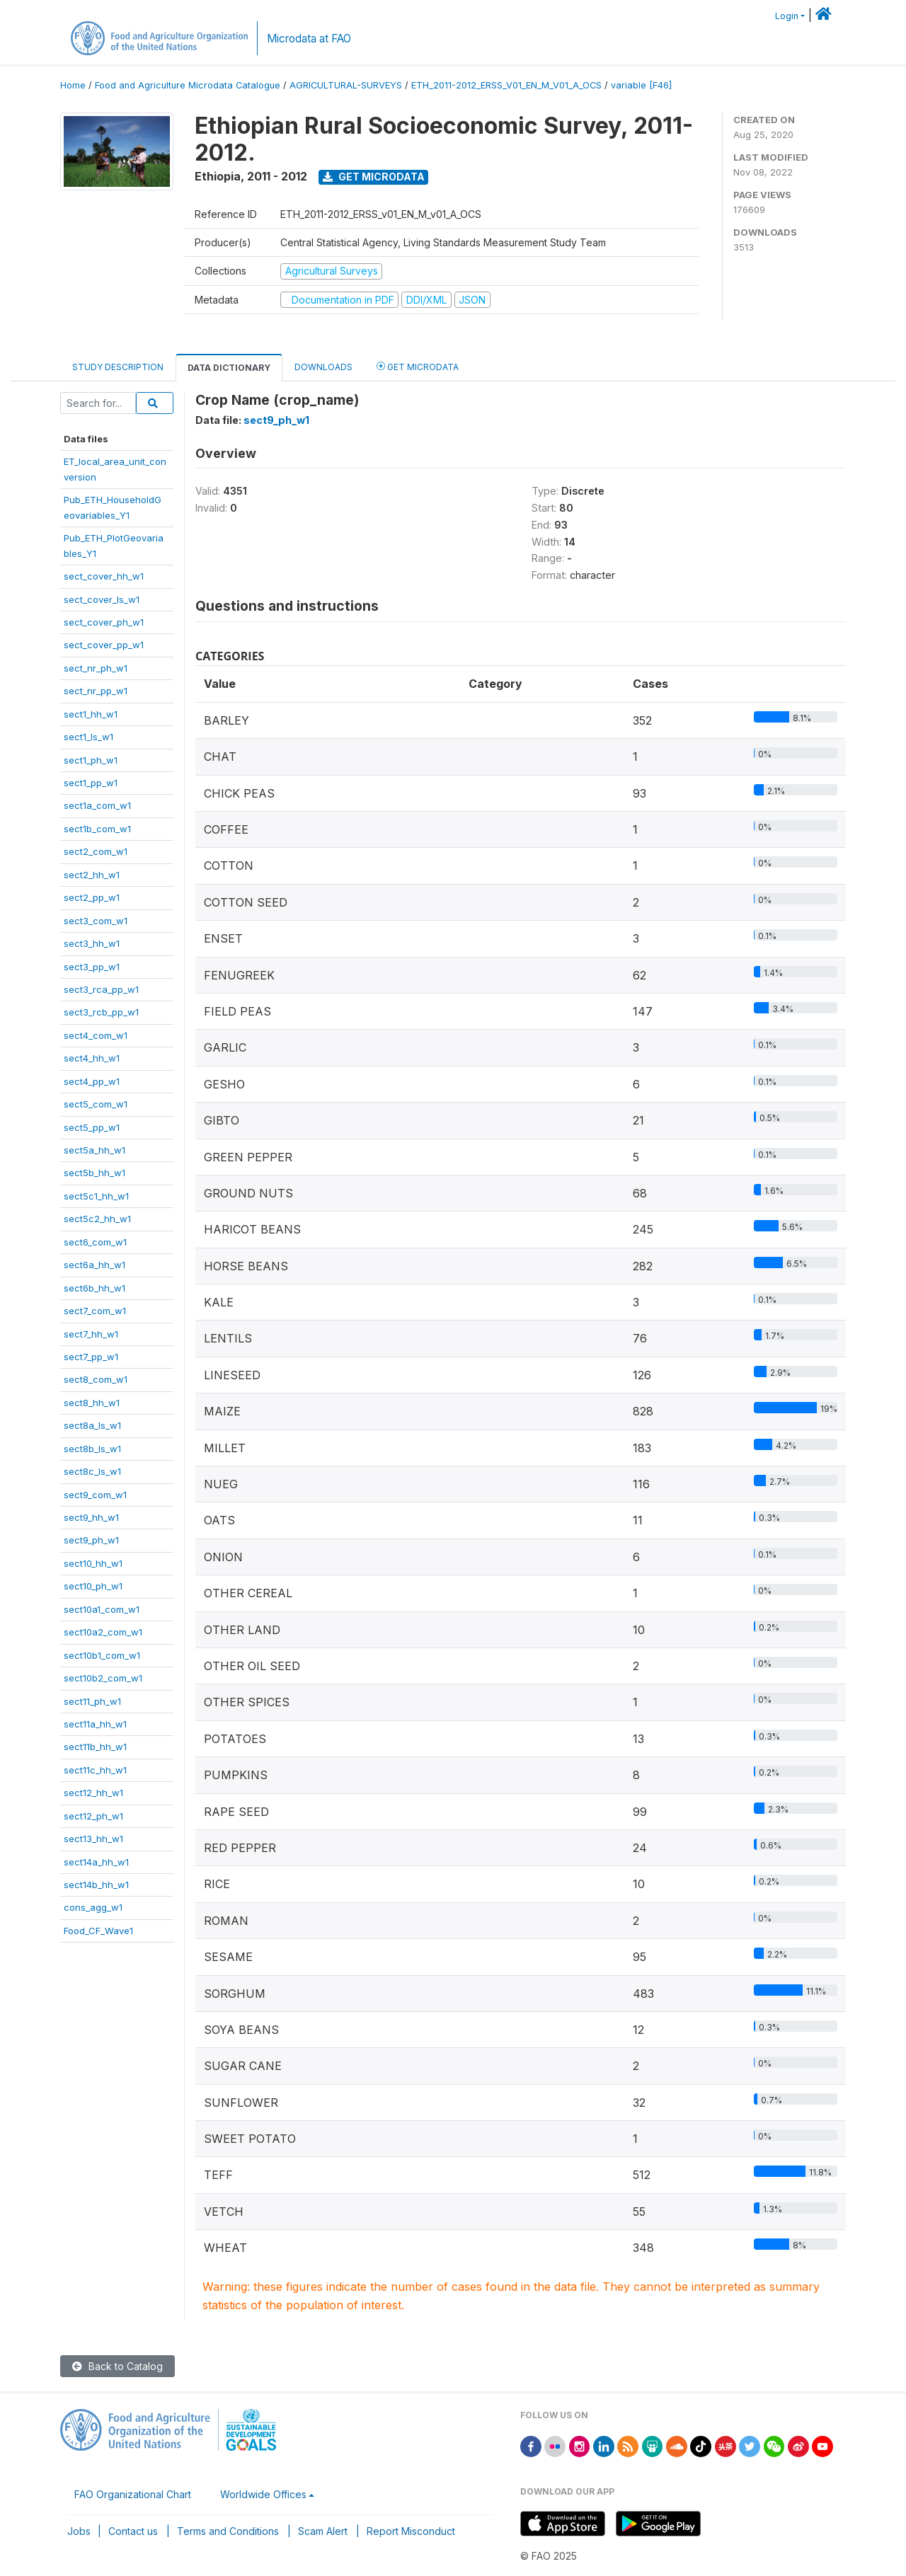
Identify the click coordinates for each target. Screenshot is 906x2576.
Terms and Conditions (228, 2531)
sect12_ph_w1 (93, 1816)
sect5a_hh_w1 (94, 1150)
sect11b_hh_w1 (95, 1746)
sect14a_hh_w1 (96, 1862)
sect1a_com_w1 (97, 805)
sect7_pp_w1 (91, 1356)
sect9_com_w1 (95, 1494)
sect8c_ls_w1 (92, 1471)
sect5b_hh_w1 (94, 1172)
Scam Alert (323, 2531)
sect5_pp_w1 (92, 1127)
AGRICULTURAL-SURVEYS (345, 85)
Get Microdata (374, 177)
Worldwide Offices (263, 2494)
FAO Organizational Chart (132, 2494)
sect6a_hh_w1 (94, 1264)
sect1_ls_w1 (88, 736)
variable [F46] (641, 85)
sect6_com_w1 (95, 1242)
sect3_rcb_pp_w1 (101, 1012)
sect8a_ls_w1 (92, 1425)
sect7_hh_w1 (91, 1334)
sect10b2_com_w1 (103, 1678)
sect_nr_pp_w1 (95, 690)
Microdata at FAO (309, 38)
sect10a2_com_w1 (103, 1632)
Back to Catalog (117, 2366)
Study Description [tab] (118, 367)
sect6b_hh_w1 (94, 1288)
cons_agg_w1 (93, 1907)
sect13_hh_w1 (93, 1838)
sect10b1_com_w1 (102, 1655)
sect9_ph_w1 (91, 1540)
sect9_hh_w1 (91, 1517)
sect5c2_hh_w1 (97, 1218)
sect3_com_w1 (95, 920)
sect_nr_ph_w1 (95, 668)
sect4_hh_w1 (92, 1058)
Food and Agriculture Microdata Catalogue (187, 85)
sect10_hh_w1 (93, 1563)
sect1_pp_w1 (90, 782)
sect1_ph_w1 (90, 760)
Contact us (133, 2531)
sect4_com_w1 (95, 1035)
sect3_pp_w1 (92, 966)
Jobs (79, 2531)
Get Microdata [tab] (418, 366)
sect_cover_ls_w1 (101, 599)
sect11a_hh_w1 (95, 1724)
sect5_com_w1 (95, 1104)
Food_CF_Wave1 (98, 1930)
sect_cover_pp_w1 (104, 644)
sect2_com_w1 (95, 851)
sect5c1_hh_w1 (96, 1196)
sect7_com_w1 (95, 1310)
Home (73, 85)
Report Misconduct (411, 2531)
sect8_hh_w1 (92, 1402)
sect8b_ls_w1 (92, 1448)
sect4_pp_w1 (92, 1081)
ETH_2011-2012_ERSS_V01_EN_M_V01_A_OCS (506, 85)
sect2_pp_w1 (92, 897)
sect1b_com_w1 (97, 828)
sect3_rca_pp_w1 (101, 989)
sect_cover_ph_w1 (104, 622)
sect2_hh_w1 (92, 874)
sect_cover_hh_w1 (104, 576)
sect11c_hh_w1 (95, 1770)
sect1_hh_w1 (90, 714)
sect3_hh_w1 (92, 943)
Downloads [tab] (323, 367)
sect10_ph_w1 (93, 1586)
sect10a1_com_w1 (101, 1609)
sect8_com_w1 (95, 1379)
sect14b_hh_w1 (96, 1884)
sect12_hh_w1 (93, 1792)
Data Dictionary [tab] (229, 367)
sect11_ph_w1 (92, 1701)
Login (786, 16)
